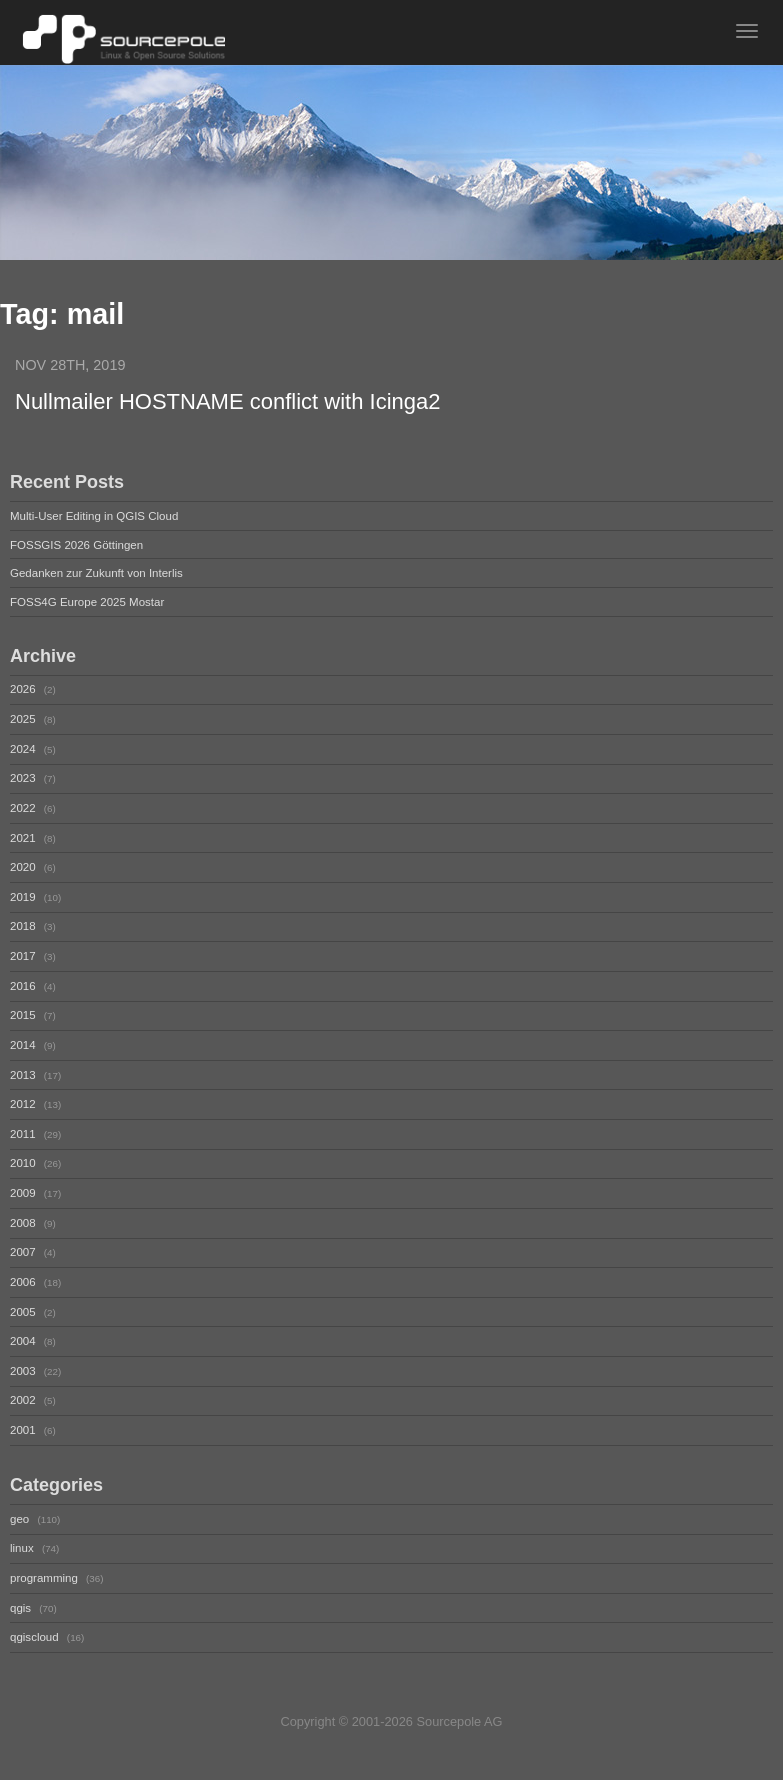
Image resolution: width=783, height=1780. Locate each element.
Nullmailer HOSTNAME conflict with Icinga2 (227, 401)
